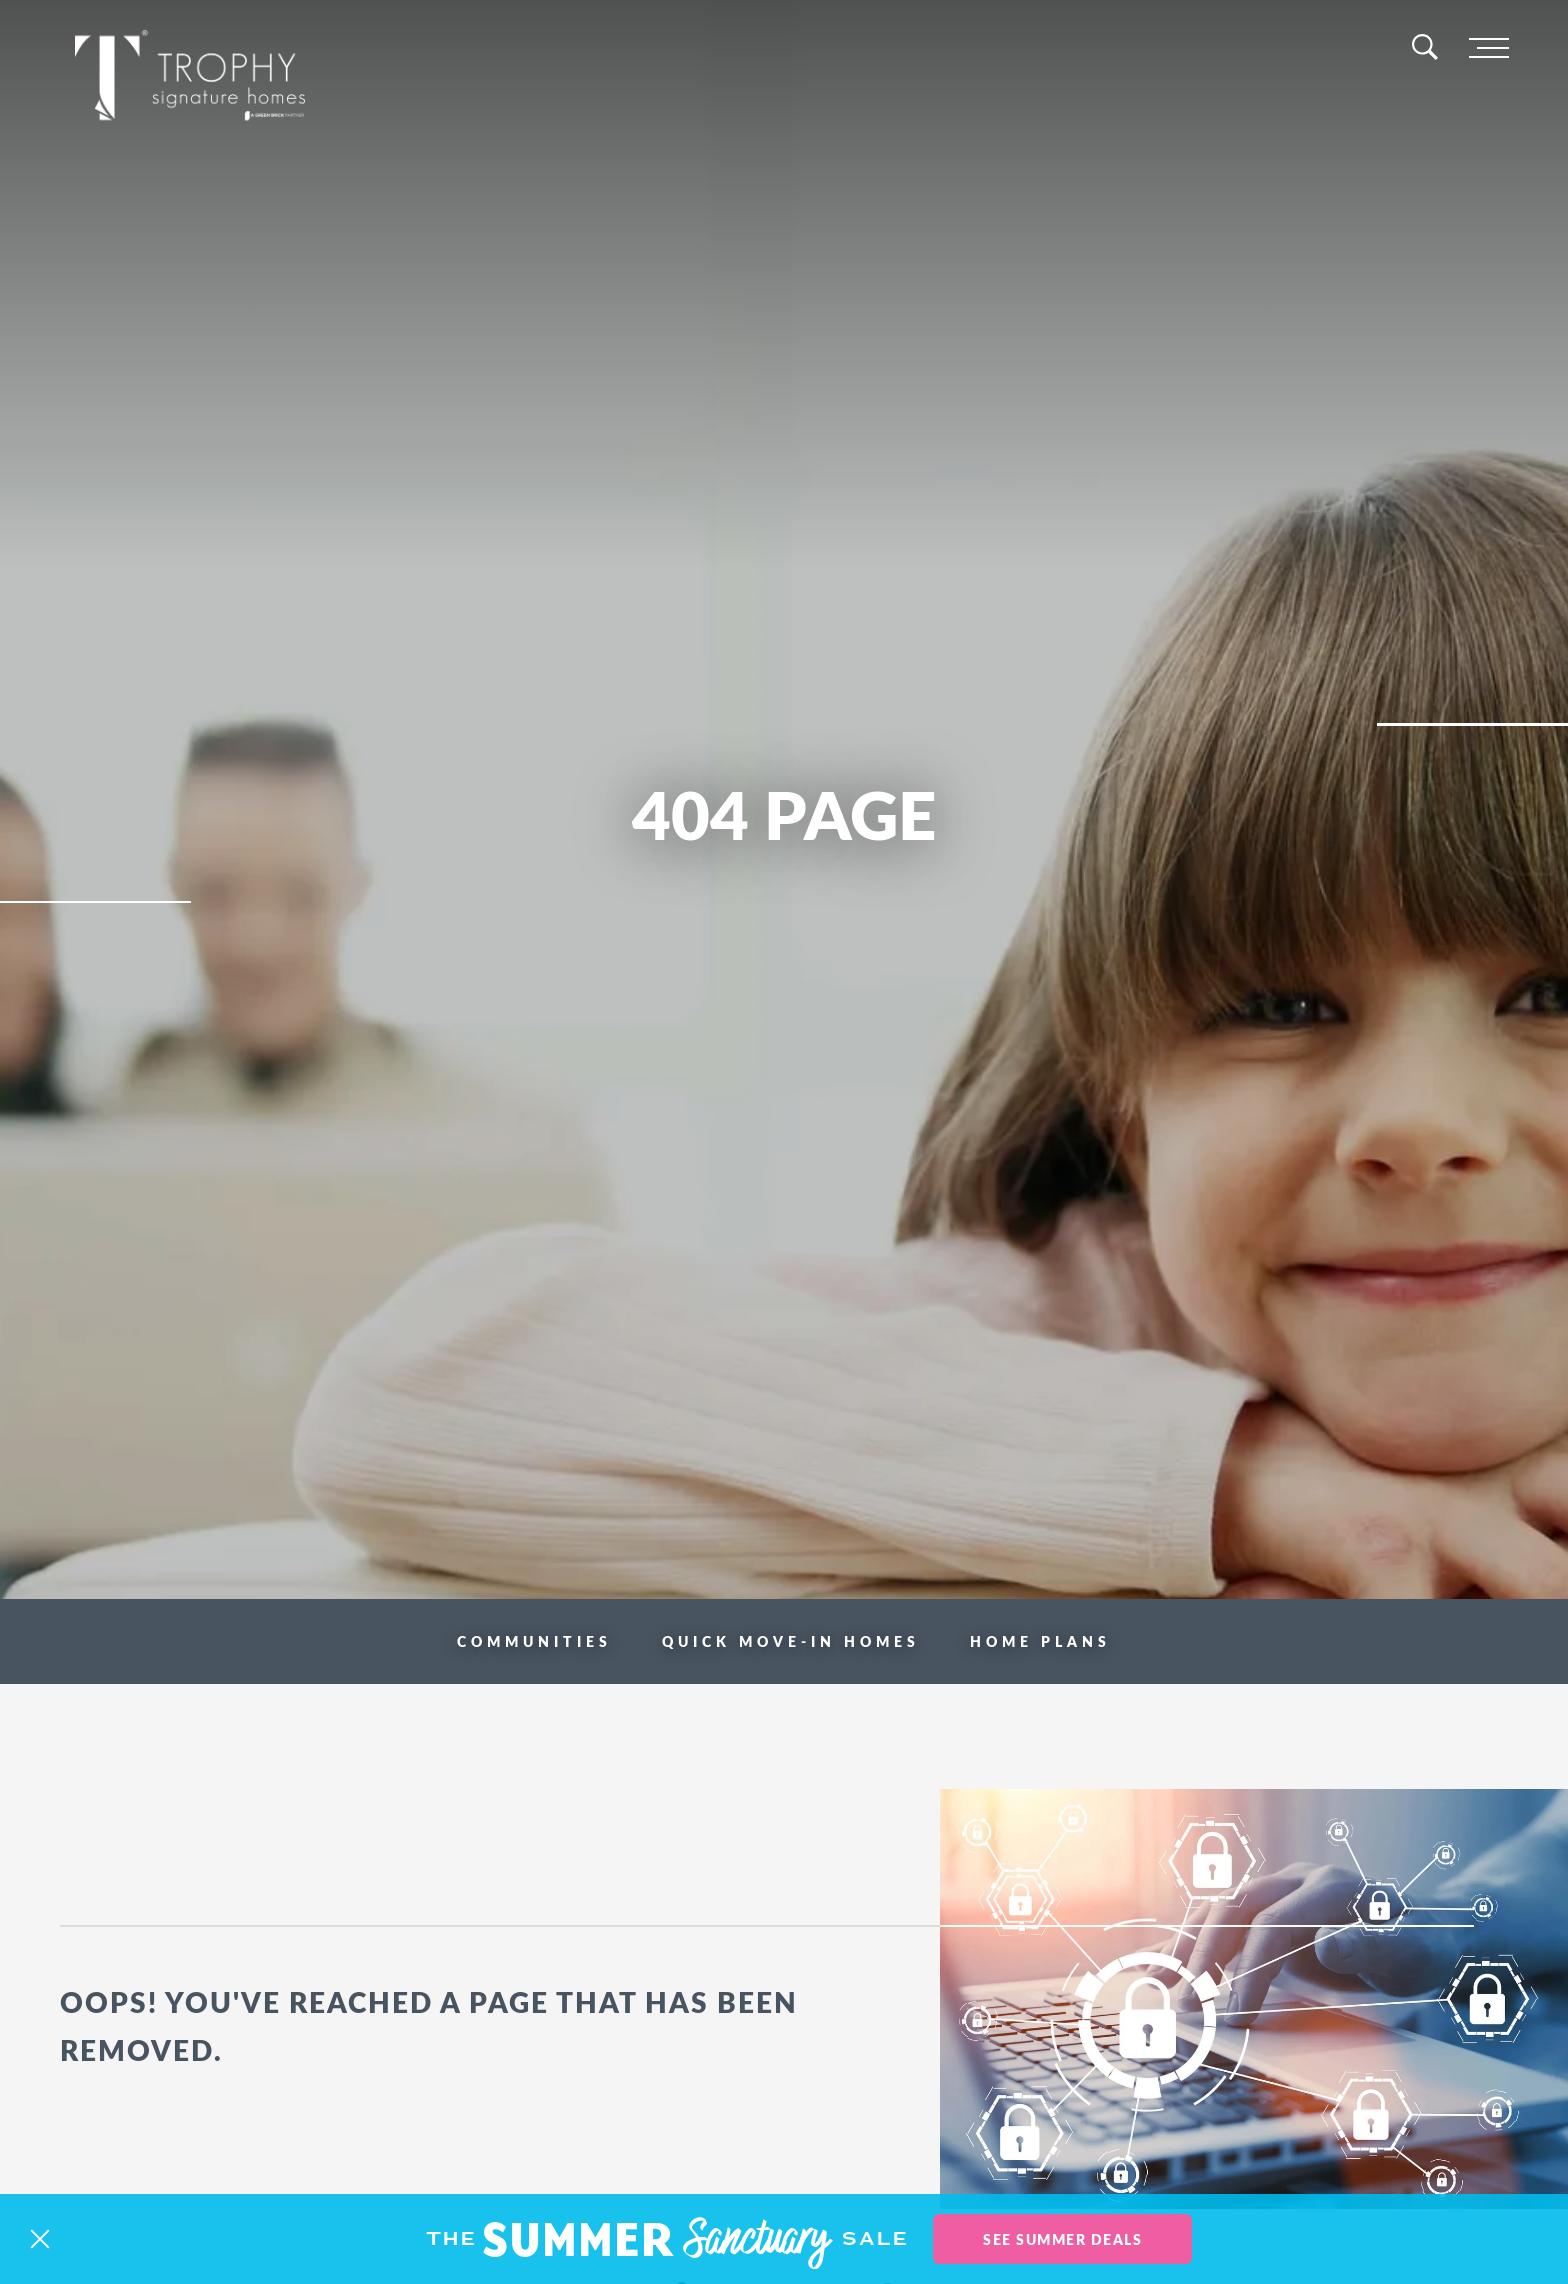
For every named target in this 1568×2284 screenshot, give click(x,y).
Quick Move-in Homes (791, 1641)
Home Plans (1040, 1641)
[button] (40, 2239)
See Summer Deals (1062, 2239)
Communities (534, 1641)
